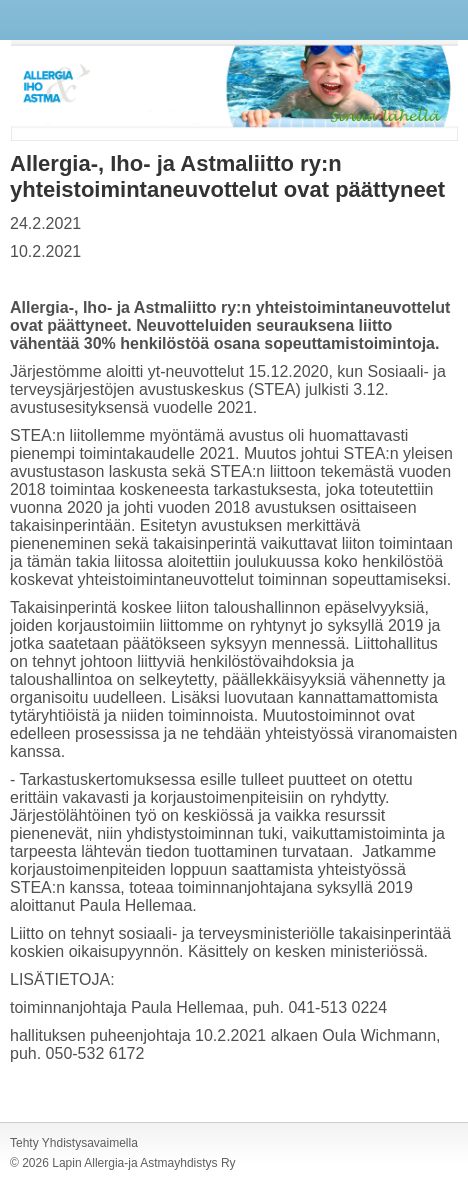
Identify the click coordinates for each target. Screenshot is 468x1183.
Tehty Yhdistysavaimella (74, 1143)
